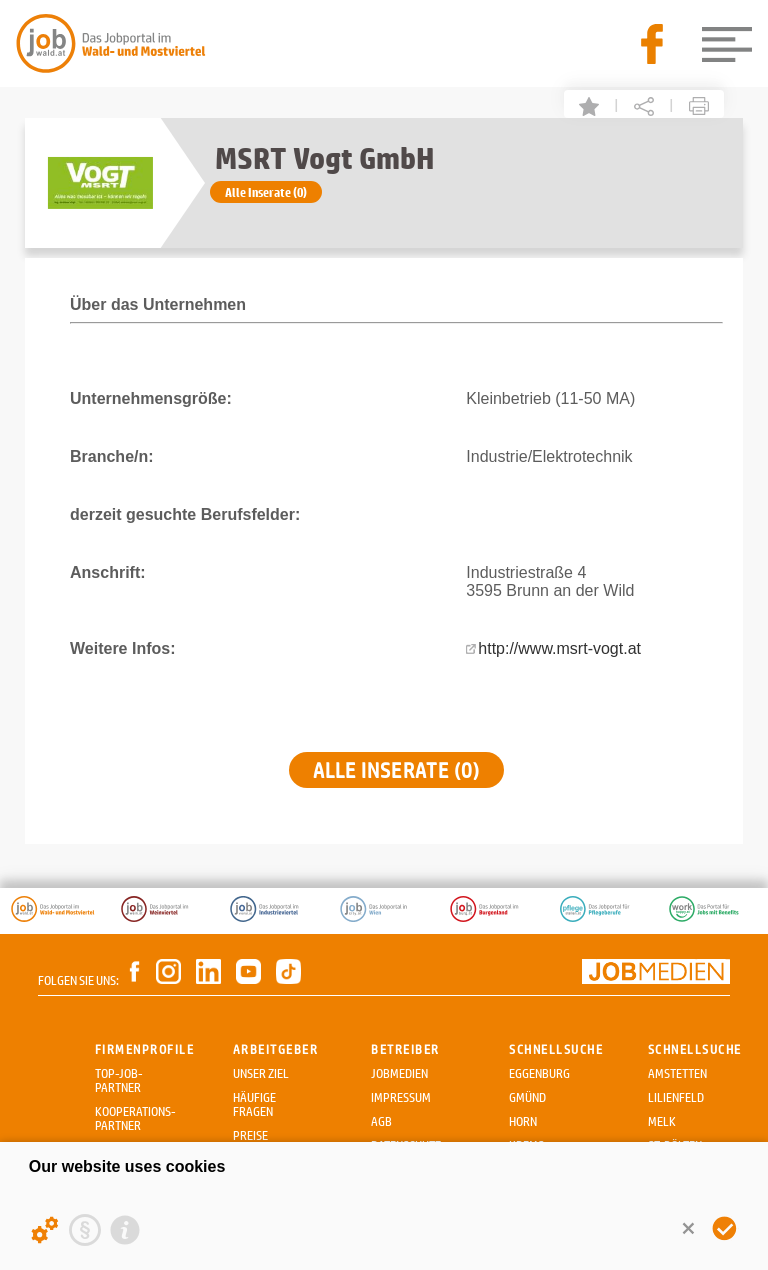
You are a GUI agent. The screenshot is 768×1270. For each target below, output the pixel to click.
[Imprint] (125, 1230)
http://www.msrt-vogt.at (559, 648)
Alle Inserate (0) (266, 192)
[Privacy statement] (85, 1230)
